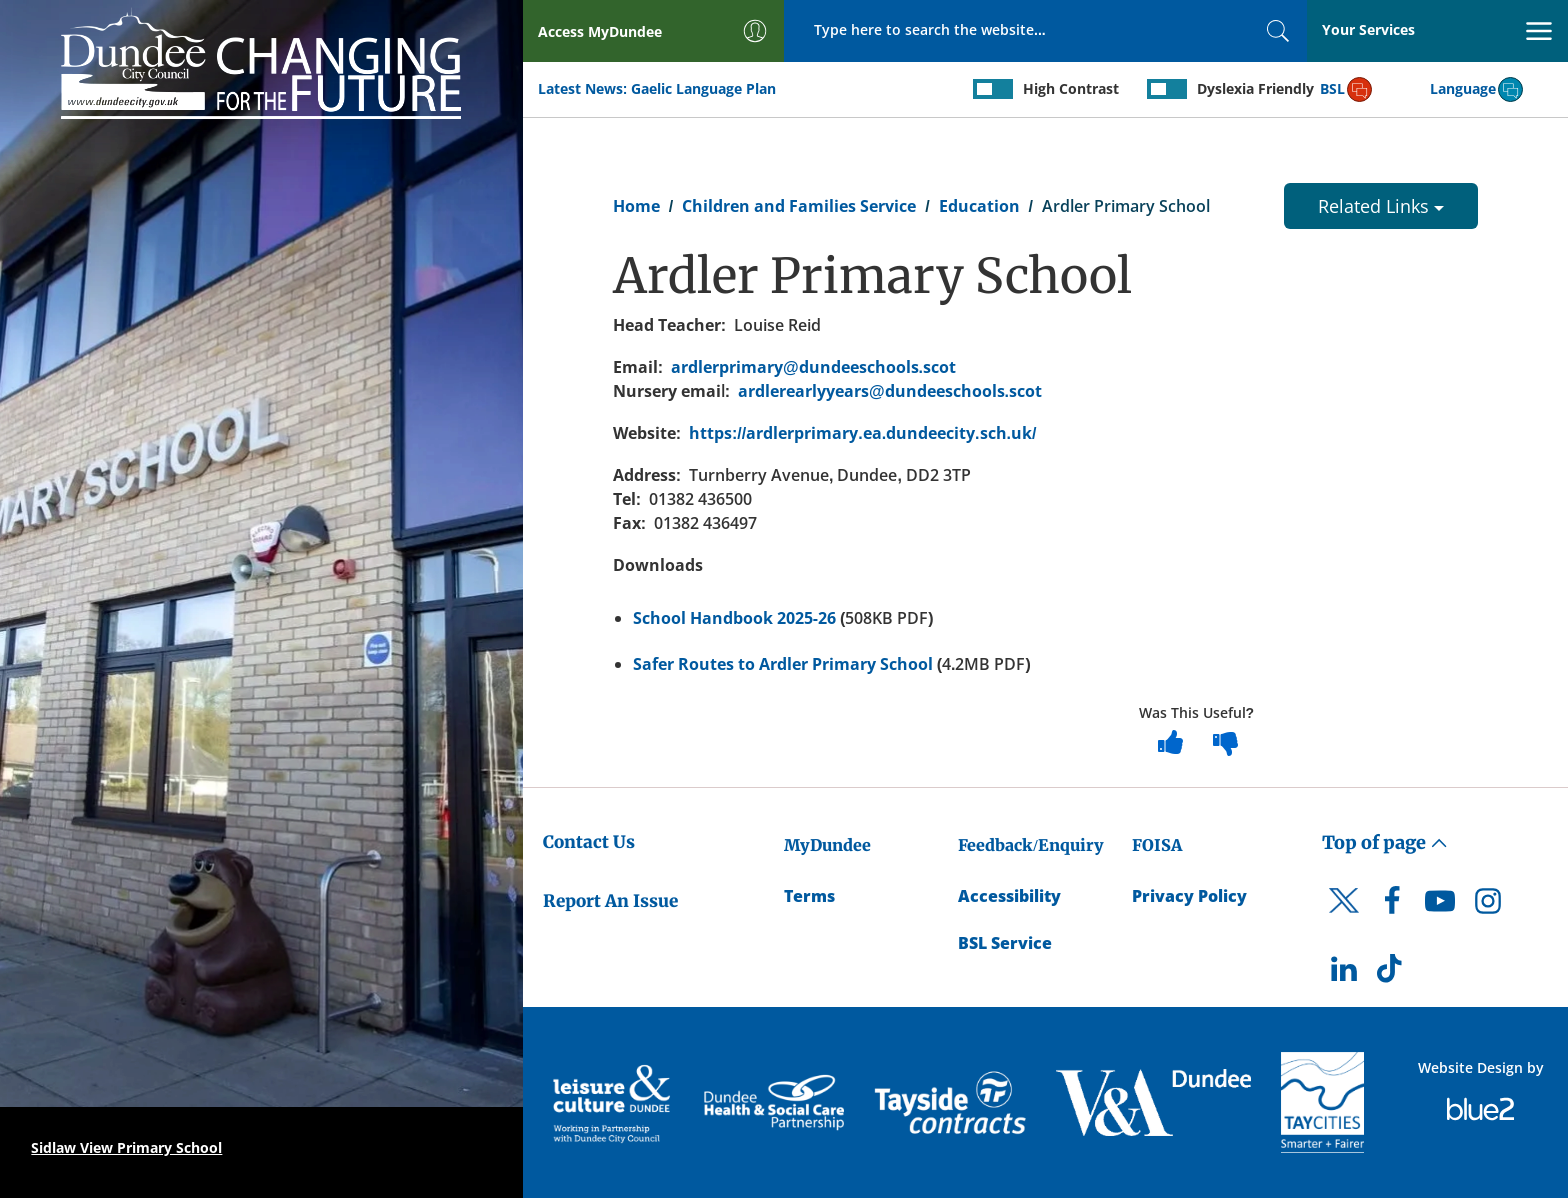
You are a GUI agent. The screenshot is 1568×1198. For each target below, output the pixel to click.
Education (979, 206)
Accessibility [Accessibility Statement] (1009, 896)
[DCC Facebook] (1392, 906)
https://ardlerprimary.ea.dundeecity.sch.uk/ (862, 433)
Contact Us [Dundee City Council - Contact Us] (589, 842)
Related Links (1381, 206)
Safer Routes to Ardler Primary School (783, 664)
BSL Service (1005, 943)
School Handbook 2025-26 (734, 618)
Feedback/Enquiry (1030, 845)
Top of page (1385, 842)
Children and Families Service (799, 206)
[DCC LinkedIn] (1344, 974)
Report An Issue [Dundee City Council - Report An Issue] (610, 901)
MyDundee (827, 845)
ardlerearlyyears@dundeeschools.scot (890, 391)
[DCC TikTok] (1392, 974)
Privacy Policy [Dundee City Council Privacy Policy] (1189, 896)
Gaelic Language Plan (703, 88)
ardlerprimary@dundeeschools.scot (813, 367)
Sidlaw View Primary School (126, 1147)
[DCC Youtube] (1440, 906)
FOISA (1157, 845)
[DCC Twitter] (1344, 918)
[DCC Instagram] (1488, 906)
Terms (809, 896)
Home (636, 206)
